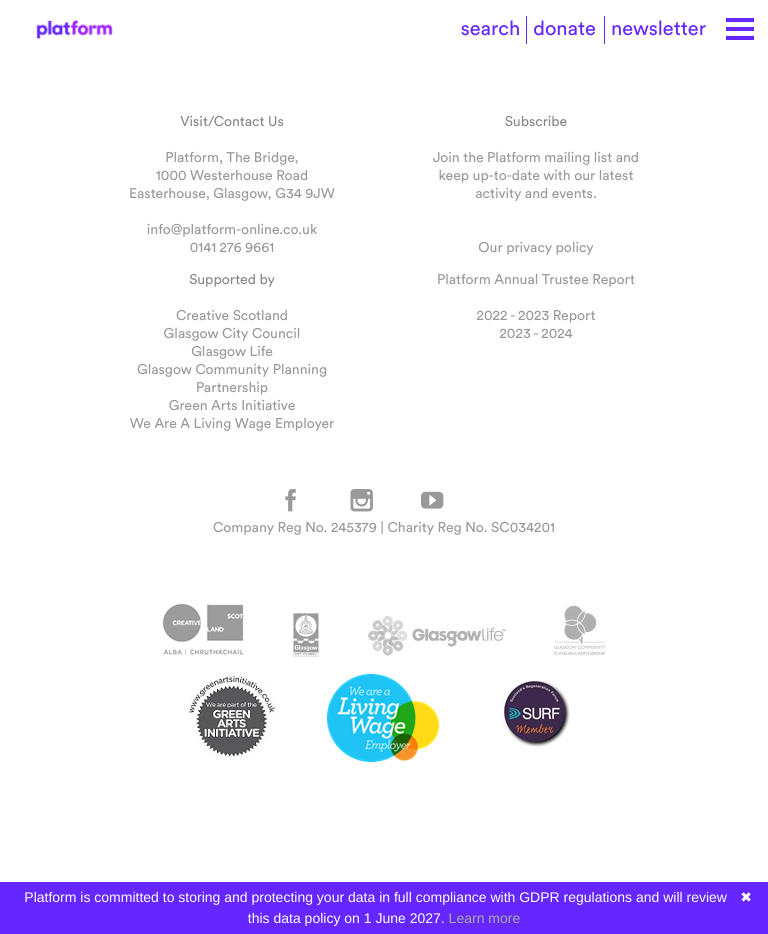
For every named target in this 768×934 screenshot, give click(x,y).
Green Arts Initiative (232, 405)
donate (564, 28)
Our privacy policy (535, 247)
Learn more (485, 918)
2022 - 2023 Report (536, 315)
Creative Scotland (232, 315)
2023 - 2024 (535, 333)
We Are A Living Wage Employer (232, 423)
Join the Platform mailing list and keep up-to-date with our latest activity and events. (536, 175)
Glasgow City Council (232, 333)
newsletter (658, 28)
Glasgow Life (232, 351)
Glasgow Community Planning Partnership (232, 378)
